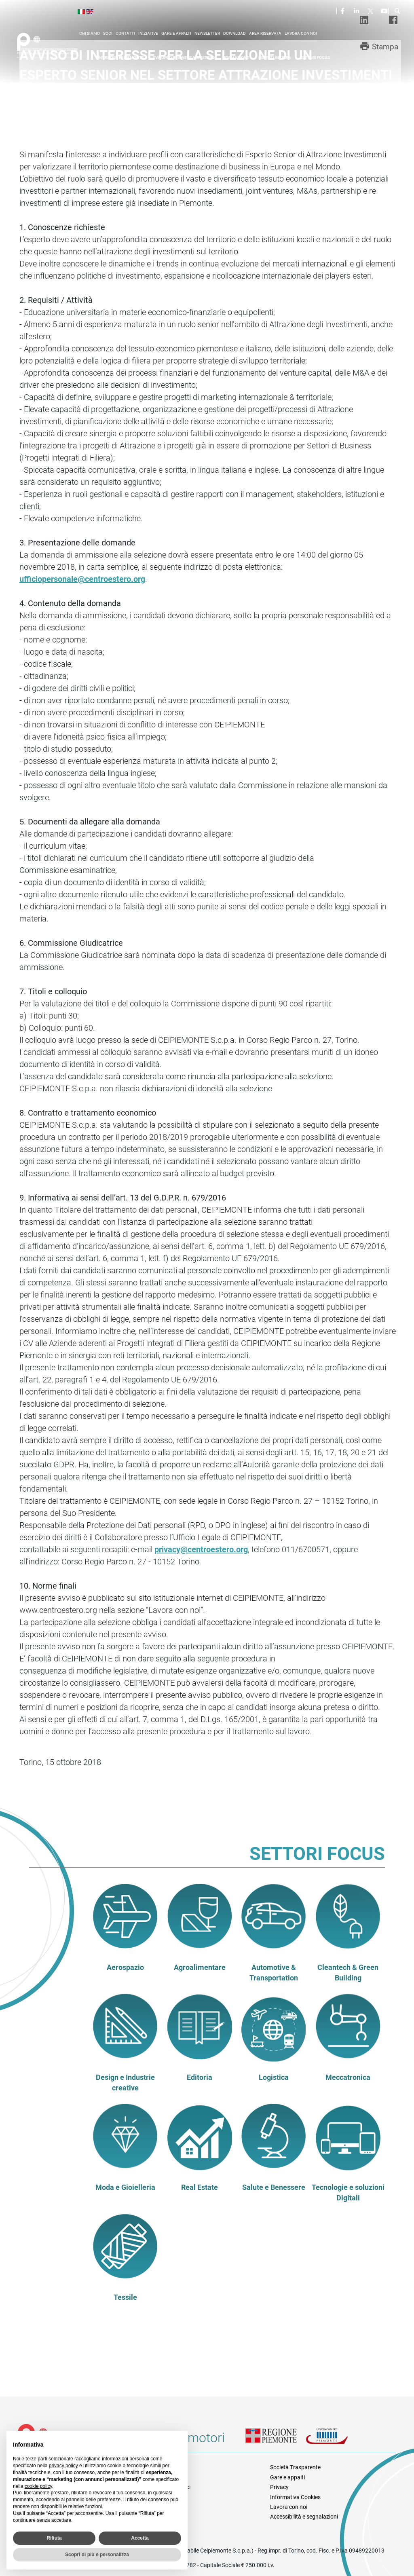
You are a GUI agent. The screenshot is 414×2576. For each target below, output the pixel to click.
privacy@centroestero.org (201, 1549)
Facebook (344, 10)
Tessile (125, 2297)
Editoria (199, 2077)
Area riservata (265, 33)
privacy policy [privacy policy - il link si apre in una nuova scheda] (63, 2465)
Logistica (274, 2077)
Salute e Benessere (273, 2187)
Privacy (279, 2487)
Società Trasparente (295, 2467)
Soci (107, 33)
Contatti (125, 33)
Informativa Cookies (295, 2497)
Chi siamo (89, 33)
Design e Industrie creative (125, 2082)
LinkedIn (357, 10)
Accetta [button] (139, 2538)
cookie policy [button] (38, 2486)
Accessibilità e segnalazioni (304, 2516)
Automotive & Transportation (273, 1972)
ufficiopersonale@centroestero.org (82, 579)
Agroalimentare (200, 1967)
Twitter (371, 10)
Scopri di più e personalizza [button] (97, 2554)
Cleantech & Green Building (347, 1972)
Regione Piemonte (275, 2441)
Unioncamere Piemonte (336, 2441)
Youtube (385, 10)
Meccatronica (347, 2077)
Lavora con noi (301, 33)
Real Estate (199, 2187)
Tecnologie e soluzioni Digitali (348, 2192)
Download (234, 33)
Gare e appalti (176, 33)
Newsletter (207, 33)
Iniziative (148, 33)
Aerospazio (125, 1967)
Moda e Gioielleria (125, 2187)
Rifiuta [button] (53, 2538)
